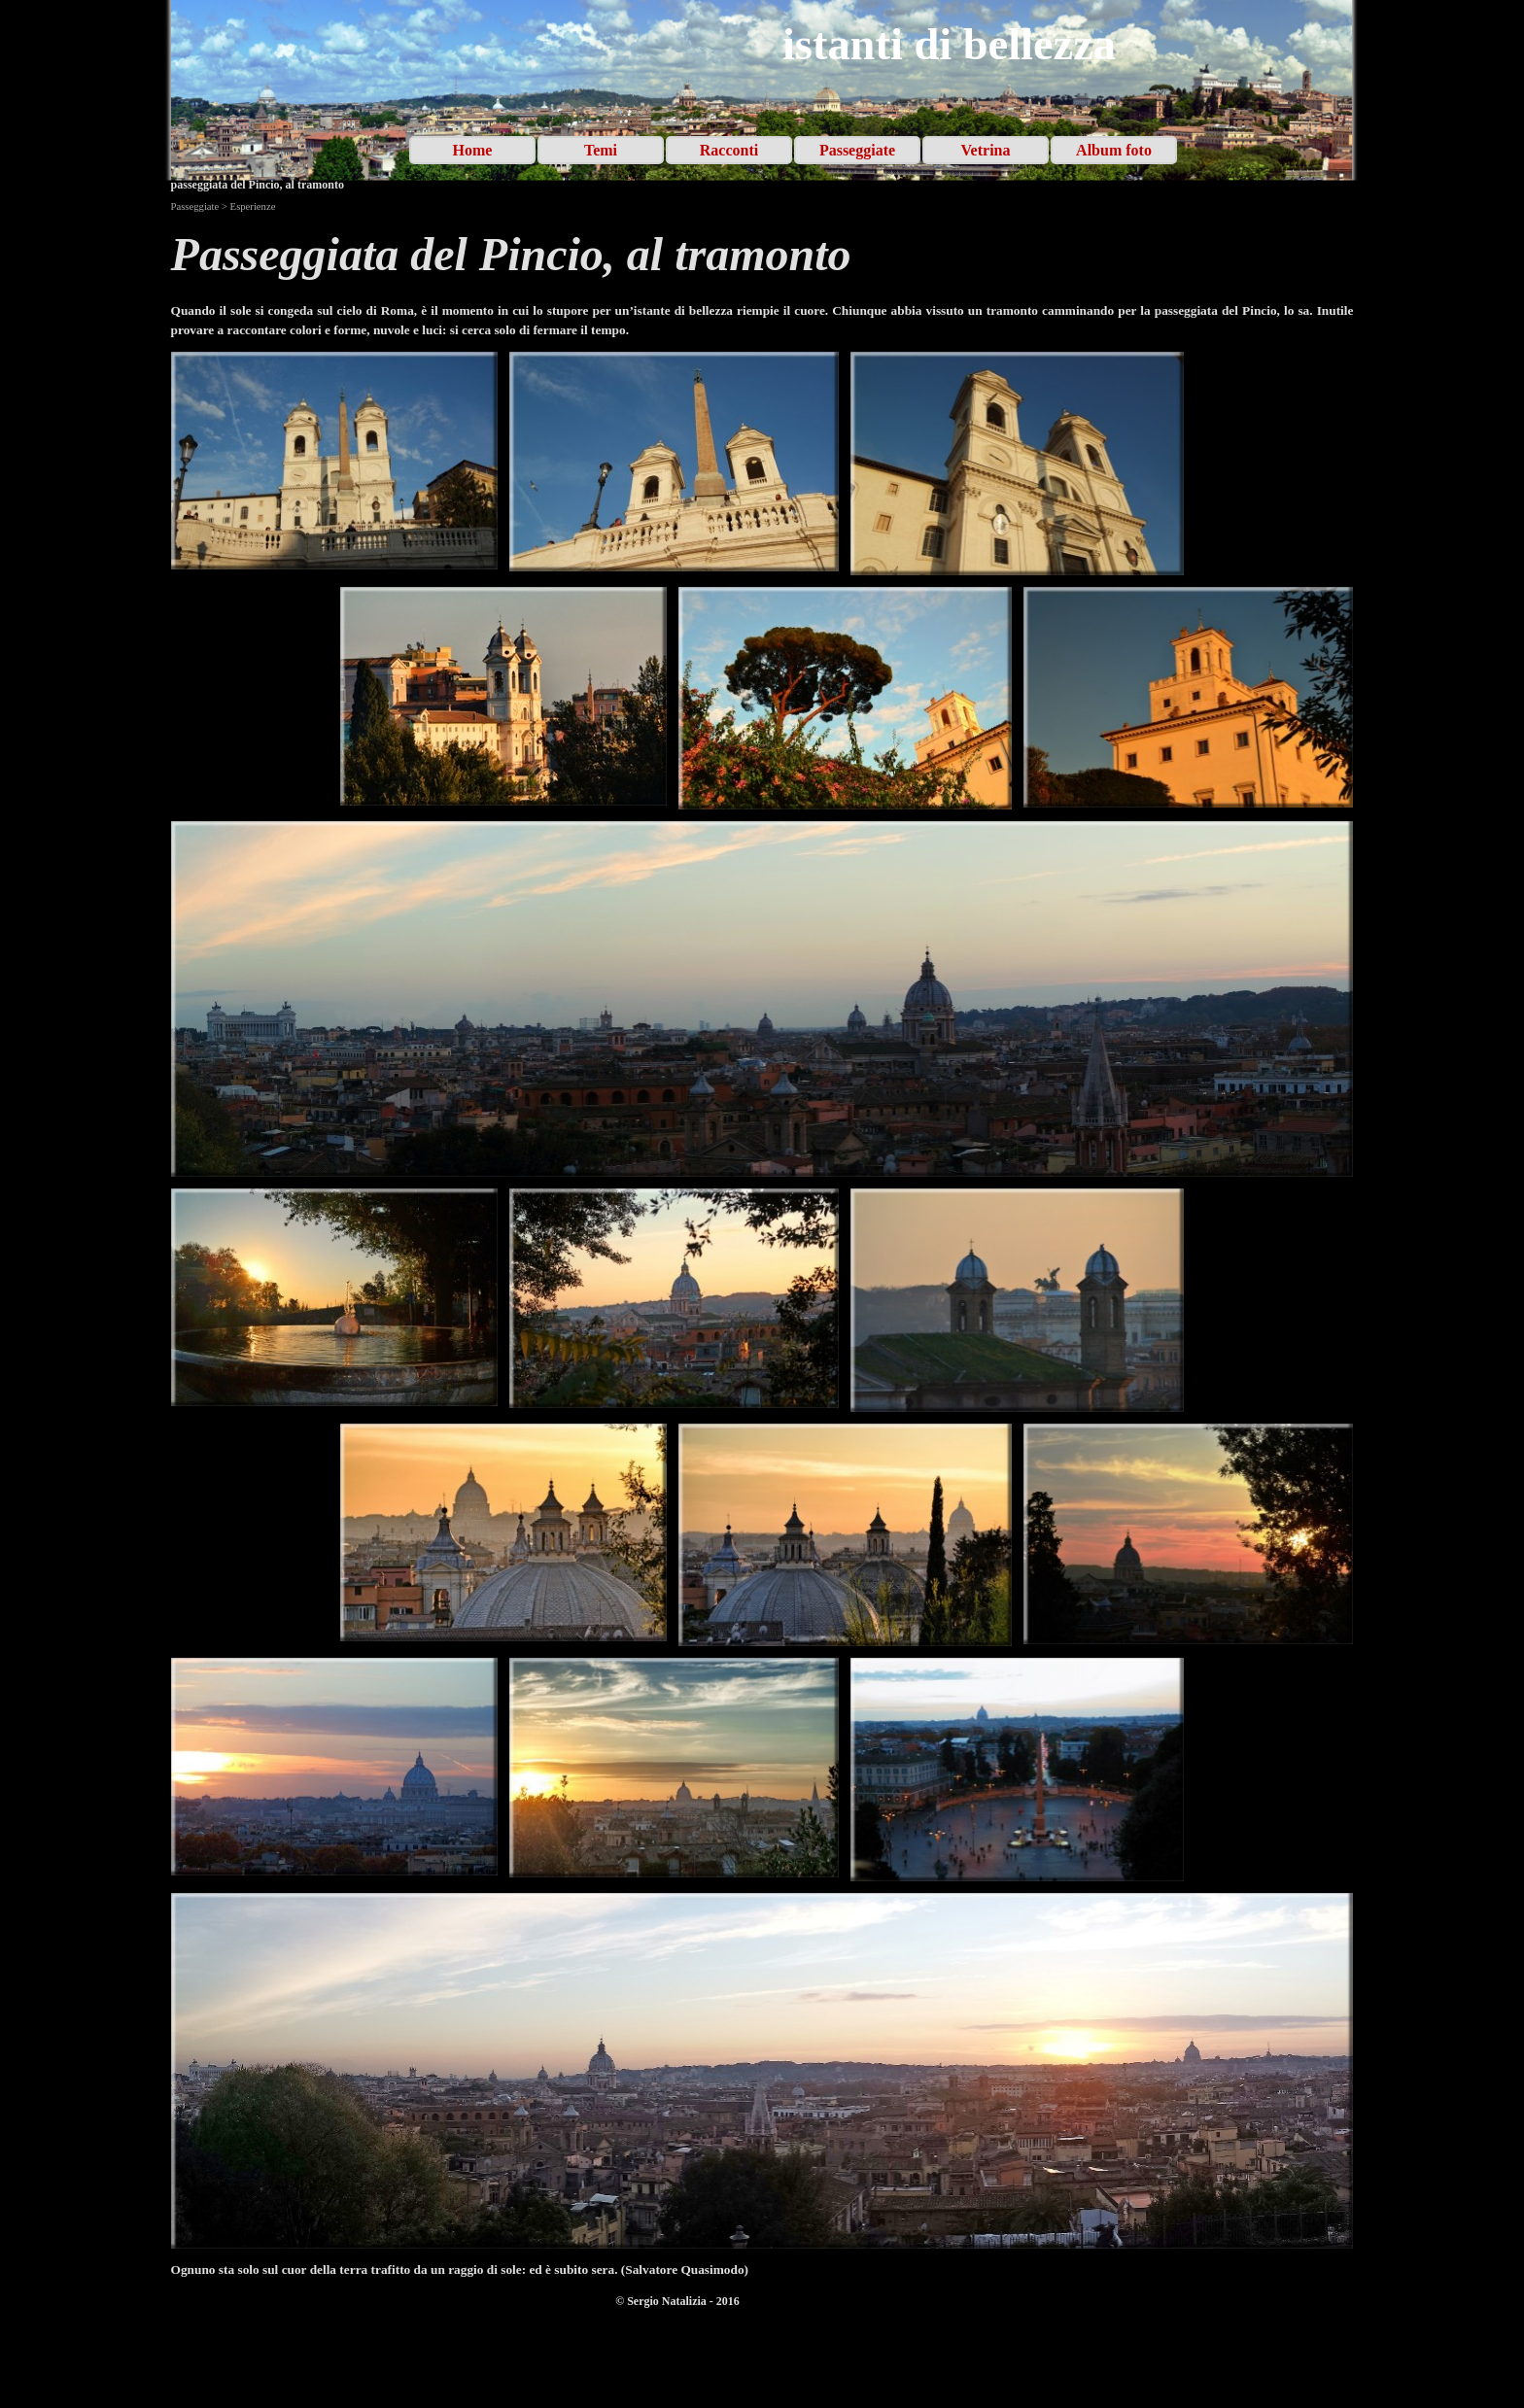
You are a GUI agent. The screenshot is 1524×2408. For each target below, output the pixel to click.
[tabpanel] (762, 255)
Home (473, 150)
